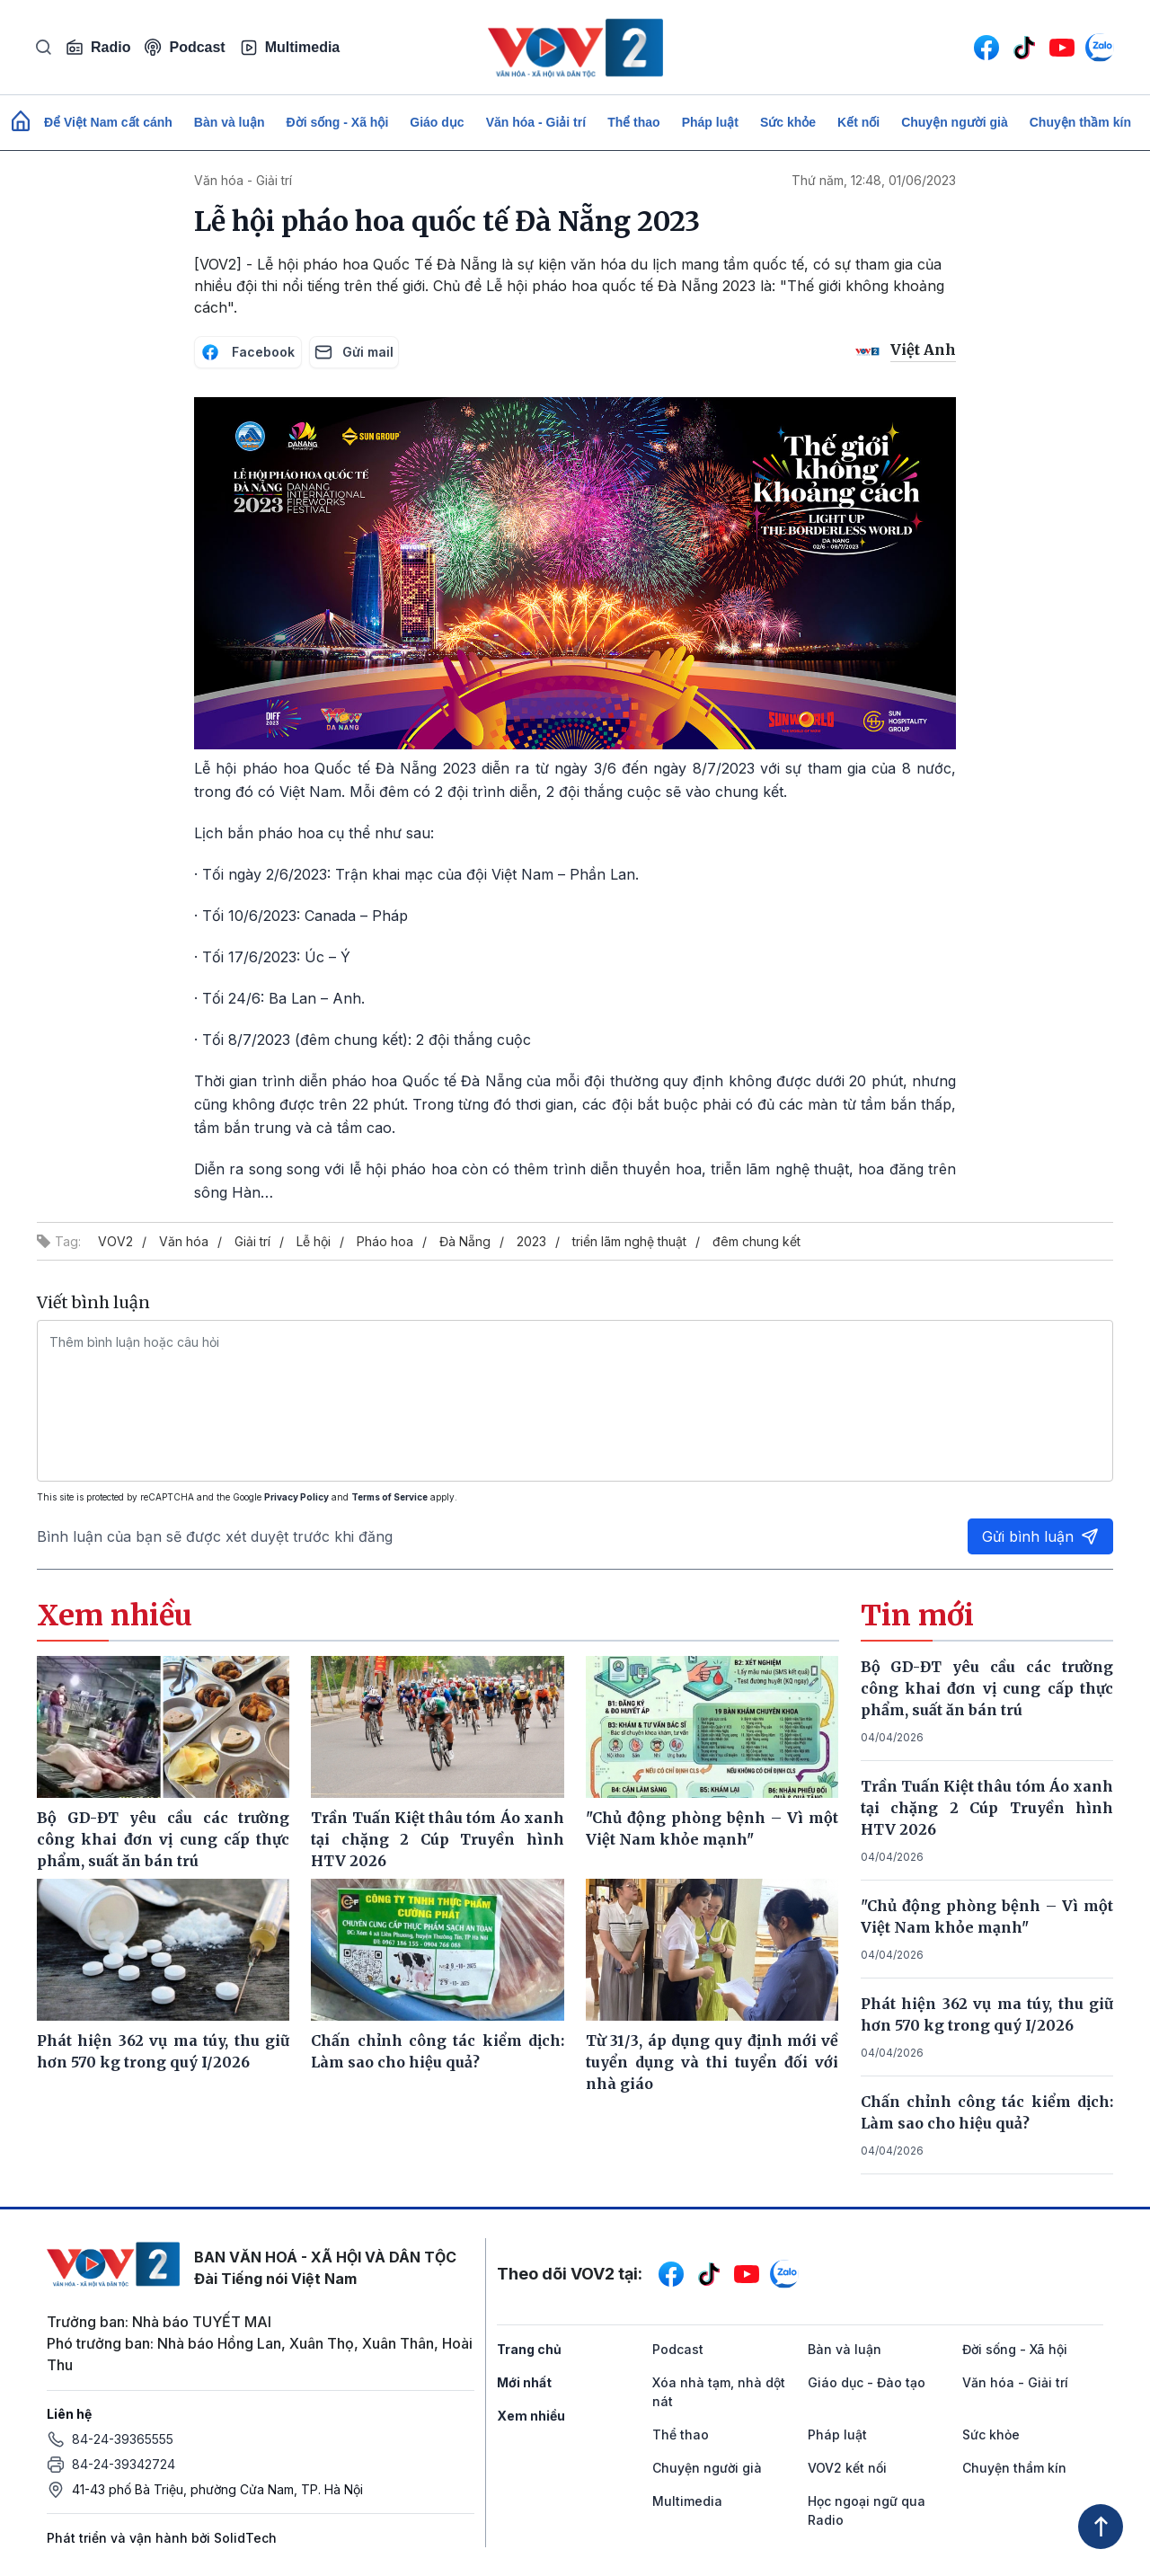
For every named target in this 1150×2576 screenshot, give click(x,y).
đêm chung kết (756, 1241)
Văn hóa (183, 1241)
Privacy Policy (296, 1497)
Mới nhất (524, 2382)
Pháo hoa (385, 1241)
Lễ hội (313, 1241)
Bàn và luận (229, 122)
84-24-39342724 (123, 2464)
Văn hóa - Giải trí (536, 122)
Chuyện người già (954, 122)
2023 (531, 1241)
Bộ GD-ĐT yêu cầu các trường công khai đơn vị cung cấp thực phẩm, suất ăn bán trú (987, 1688)
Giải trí (252, 1241)
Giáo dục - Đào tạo (866, 2382)
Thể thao (633, 122)
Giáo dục (437, 122)
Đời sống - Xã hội (338, 122)
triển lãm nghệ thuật (629, 1241)
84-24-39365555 (122, 2439)
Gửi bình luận (1040, 1536)
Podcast (185, 47)
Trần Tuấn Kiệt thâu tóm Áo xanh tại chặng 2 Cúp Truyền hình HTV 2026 (987, 1807)
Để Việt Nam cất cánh (108, 122)
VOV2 (115, 1241)
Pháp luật (710, 122)
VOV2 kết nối (847, 2467)
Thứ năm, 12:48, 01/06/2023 (874, 180)
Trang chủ (529, 2349)
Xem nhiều (531, 2415)
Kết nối (858, 122)
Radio (98, 48)
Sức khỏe (788, 122)
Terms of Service (389, 1497)
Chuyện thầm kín (1080, 122)
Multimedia (290, 48)
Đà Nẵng (465, 1241)
